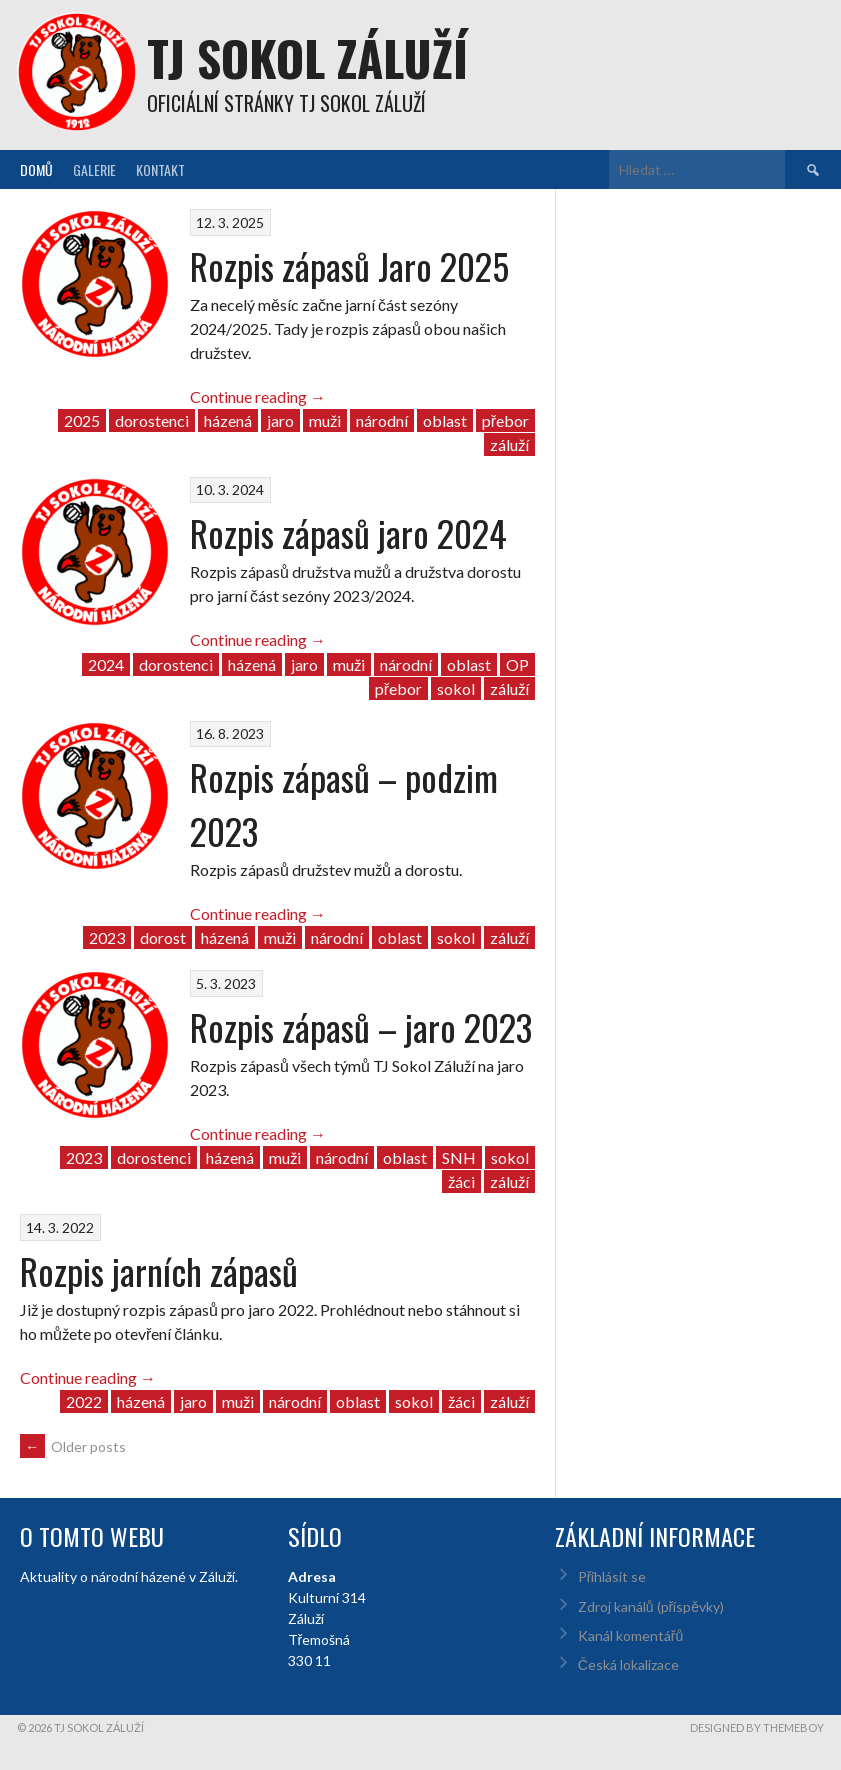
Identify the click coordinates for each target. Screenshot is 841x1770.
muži (325, 420)
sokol (456, 688)
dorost (163, 937)
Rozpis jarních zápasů (159, 1270)
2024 (106, 664)
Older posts (73, 1446)
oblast (445, 420)
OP (517, 664)
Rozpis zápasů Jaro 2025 (349, 265)
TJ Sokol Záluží (307, 57)
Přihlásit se (612, 1576)
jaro (280, 420)
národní (382, 420)
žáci (461, 1181)
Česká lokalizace (628, 1664)
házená (228, 420)
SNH (459, 1157)
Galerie (94, 169)
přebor (505, 420)
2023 (107, 937)
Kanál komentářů (630, 1635)
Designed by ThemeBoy (757, 1727)
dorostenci (152, 420)
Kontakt (160, 169)
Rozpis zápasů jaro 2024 (348, 532)
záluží (509, 444)
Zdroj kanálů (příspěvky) (651, 1606)
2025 (82, 420)
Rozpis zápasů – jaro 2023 (361, 1026)
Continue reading (258, 396)
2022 (84, 1401)
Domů (36, 169)
